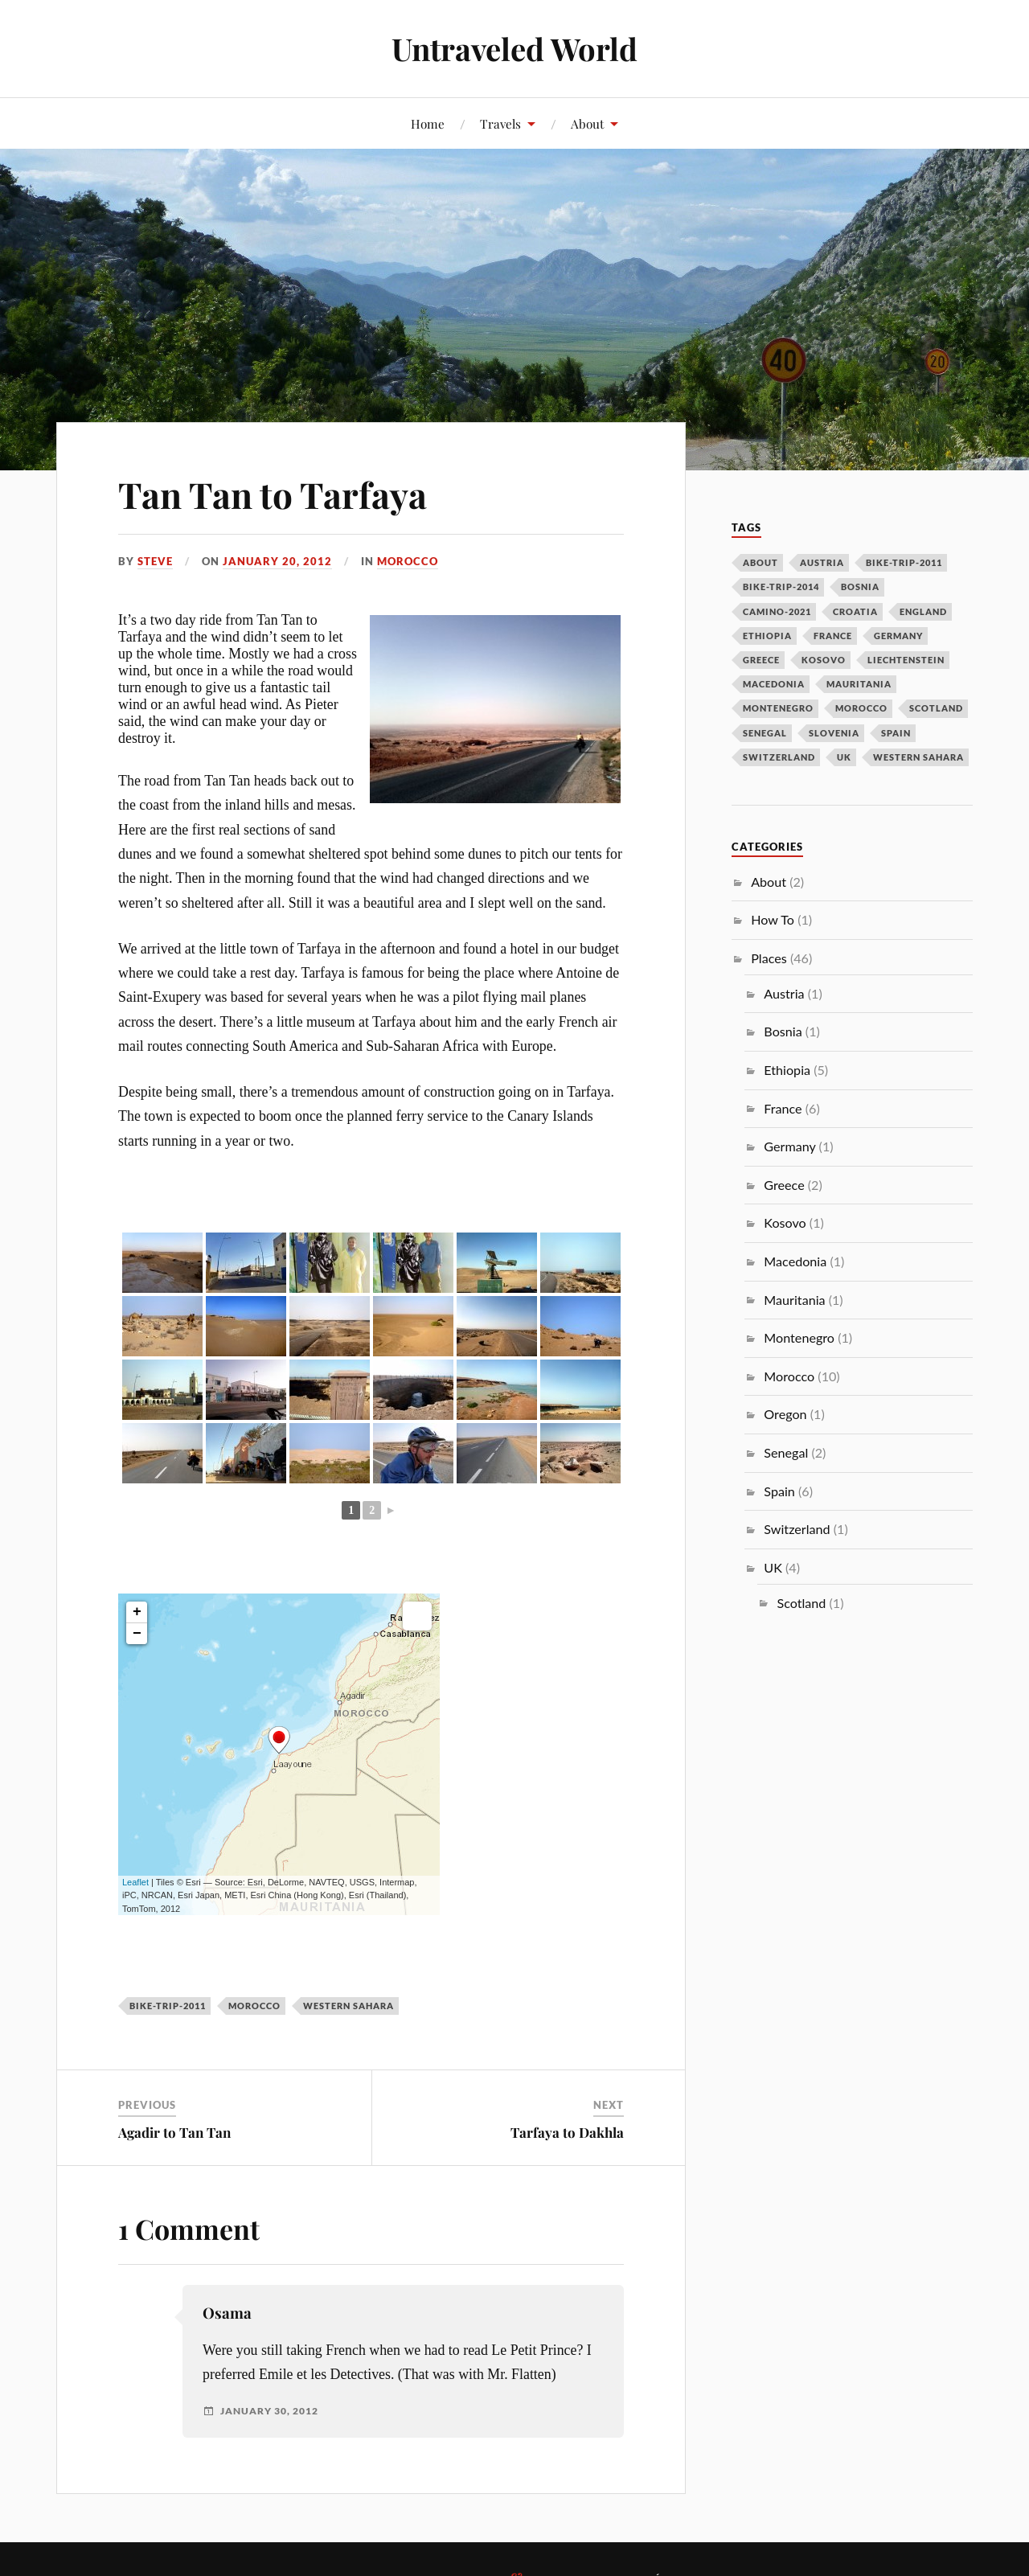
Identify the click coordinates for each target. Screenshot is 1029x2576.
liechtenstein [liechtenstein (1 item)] (906, 659)
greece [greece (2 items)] (761, 659)
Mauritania (794, 1299)
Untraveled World (514, 48)
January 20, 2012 (277, 561)
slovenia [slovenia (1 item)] (834, 733)
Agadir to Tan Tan (174, 2132)
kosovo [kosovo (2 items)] (823, 659)
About (587, 123)
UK (773, 1567)
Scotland (801, 1602)
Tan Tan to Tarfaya (272, 494)
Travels (500, 123)
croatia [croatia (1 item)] (855, 611)
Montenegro (799, 1337)
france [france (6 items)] (833, 635)
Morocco (407, 561)
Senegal (786, 1452)
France (782, 1108)
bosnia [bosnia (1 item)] (860, 586)
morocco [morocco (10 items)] (861, 708)
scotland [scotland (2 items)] (936, 708)
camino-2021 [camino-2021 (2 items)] (777, 611)
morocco (254, 2005)
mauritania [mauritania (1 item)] (859, 684)
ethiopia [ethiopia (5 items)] (767, 635)
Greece (784, 1184)
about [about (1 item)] (760, 562)
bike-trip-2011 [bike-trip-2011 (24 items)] (904, 562)
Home (428, 123)
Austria (784, 993)
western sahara (348, 2005)
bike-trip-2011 (167, 2005)
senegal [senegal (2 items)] (765, 733)
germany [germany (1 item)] (898, 635)
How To (772, 919)
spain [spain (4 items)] (896, 733)
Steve (155, 561)
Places (769, 958)
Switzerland (797, 1528)
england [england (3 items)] (923, 611)
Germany (789, 1146)
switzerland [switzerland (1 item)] (779, 757)
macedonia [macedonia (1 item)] (774, 684)
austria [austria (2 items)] (822, 562)
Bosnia (782, 1031)
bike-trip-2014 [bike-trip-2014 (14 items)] (781, 586)
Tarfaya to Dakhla (567, 2132)
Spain (779, 1491)
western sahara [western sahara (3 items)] (918, 757)
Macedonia (795, 1261)
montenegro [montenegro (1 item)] (778, 708)
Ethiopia (787, 1069)
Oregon (785, 1413)
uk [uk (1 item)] (844, 757)
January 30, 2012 (269, 2411)
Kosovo (785, 1222)
